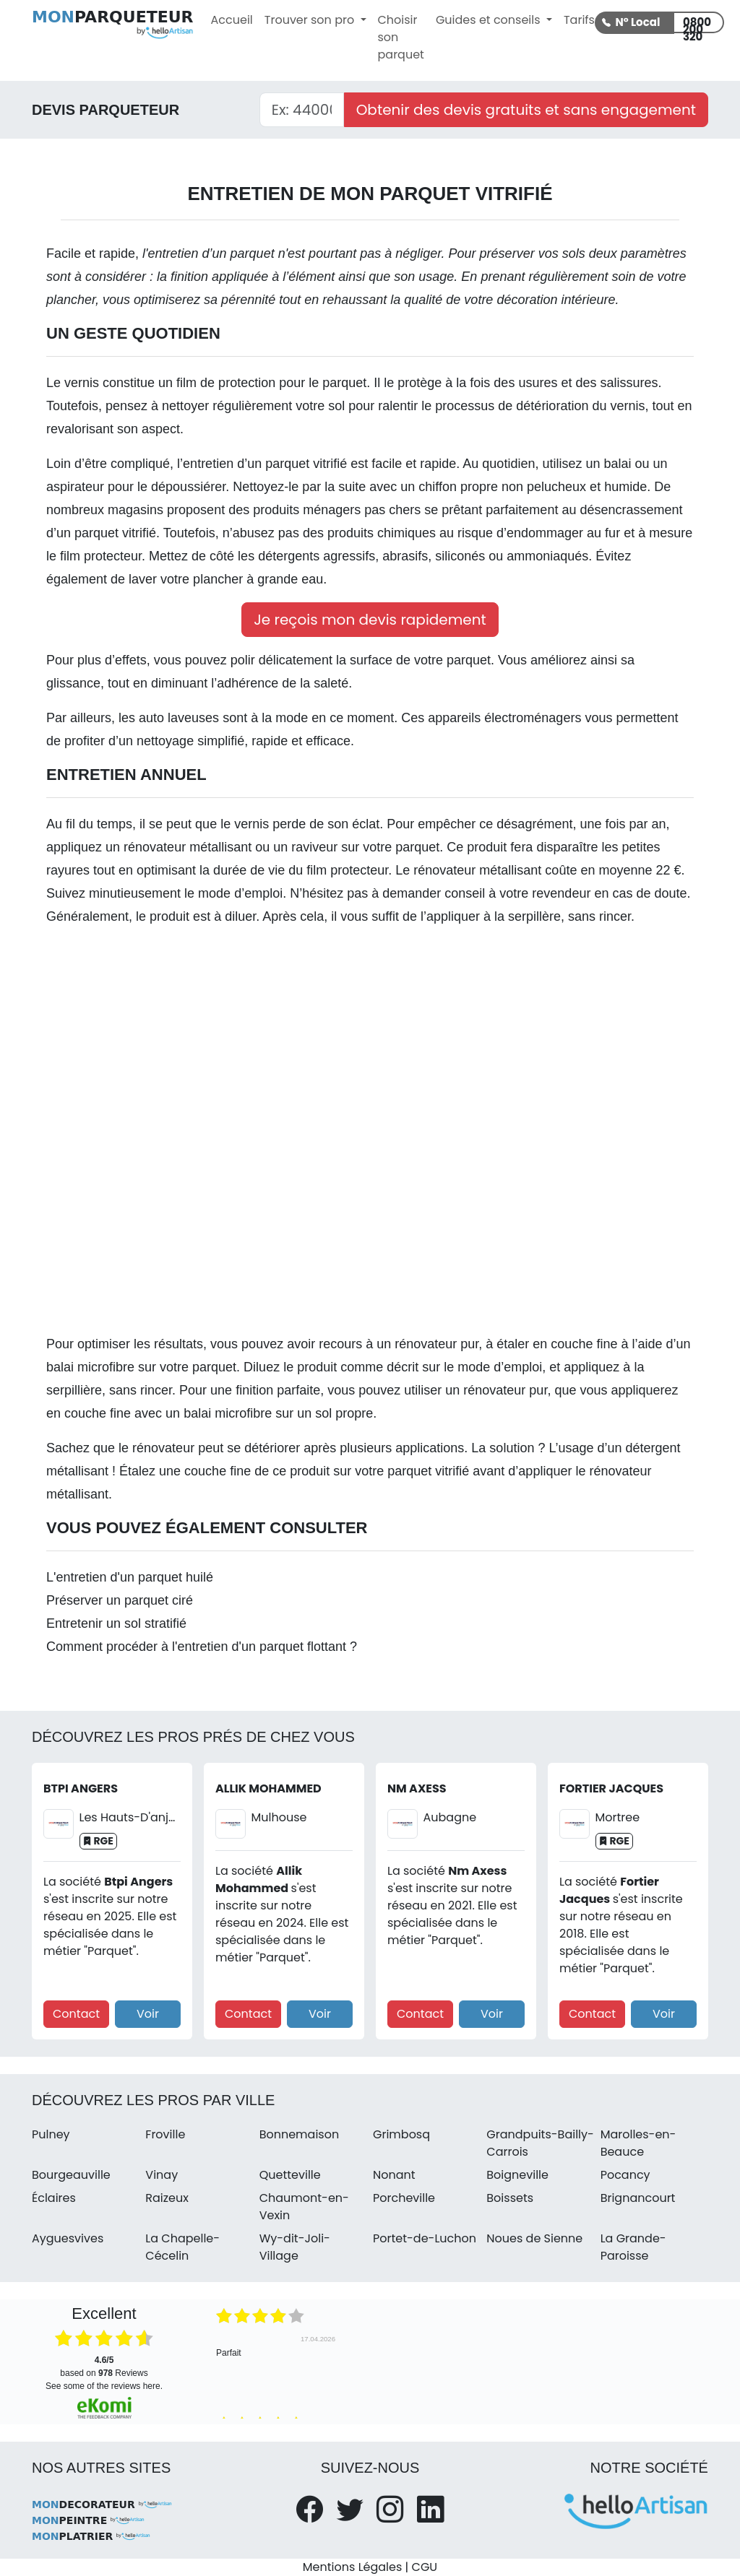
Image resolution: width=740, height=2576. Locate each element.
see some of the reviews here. (104, 2386)
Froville (165, 2134)
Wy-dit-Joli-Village (294, 2247)
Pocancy (625, 2175)
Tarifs (579, 20)
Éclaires (54, 2198)
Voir (148, 2013)
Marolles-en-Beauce (638, 2143)
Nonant (394, 2175)
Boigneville (517, 2175)
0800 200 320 (697, 23)
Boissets (509, 2198)
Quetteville (290, 2175)
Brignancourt (638, 2198)
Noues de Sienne (534, 2238)
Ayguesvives (67, 2238)
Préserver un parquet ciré (119, 1600)
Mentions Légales (352, 2567)
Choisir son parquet (401, 37)
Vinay (161, 2175)
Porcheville (404, 2198)
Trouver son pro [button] (311, 20)
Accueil (232, 20)
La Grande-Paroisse (633, 2247)
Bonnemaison (299, 2134)
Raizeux (167, 2198)
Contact (76, 2013)
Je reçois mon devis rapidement (370, 620)
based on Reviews (103, 2366)
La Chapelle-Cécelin (182, 2247)
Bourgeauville (71, 2175)
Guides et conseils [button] (489, 20)
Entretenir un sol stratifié (116, 1623)
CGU (425, 2567)
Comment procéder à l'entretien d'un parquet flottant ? (201, 1646)
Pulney (51, 2134)
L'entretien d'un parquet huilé (129, 1577)
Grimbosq (401, 2134)
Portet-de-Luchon (424, 2238)
